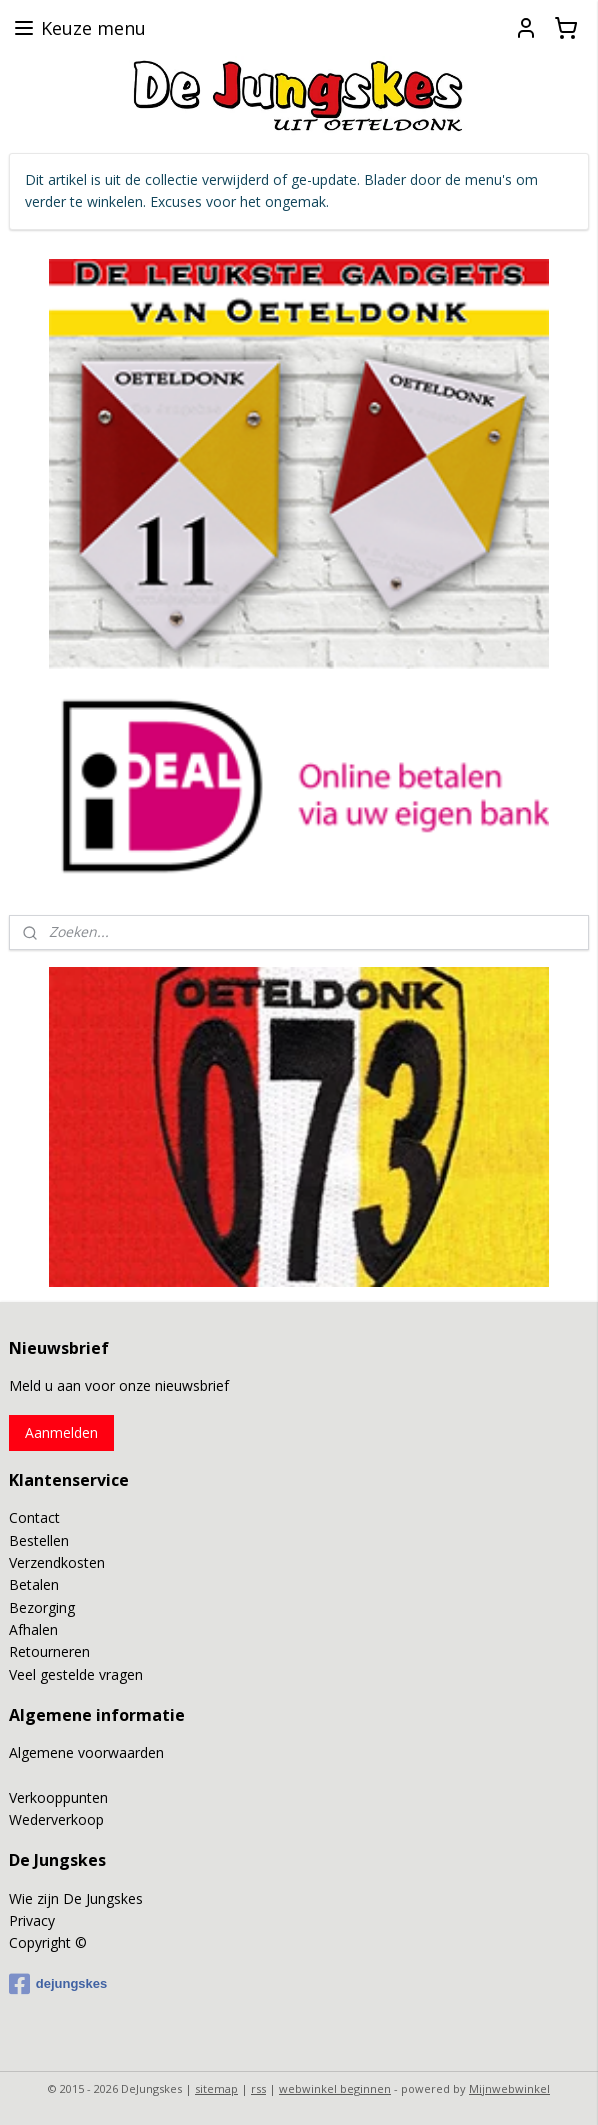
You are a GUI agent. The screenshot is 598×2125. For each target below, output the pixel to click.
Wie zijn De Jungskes (76, 1898)
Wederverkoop (56, 1819)
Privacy (32, 1920)
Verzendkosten (57, 1562)
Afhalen (33, 1629)
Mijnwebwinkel (509, 2088)
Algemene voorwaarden (86, 1752)
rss (258, 2088)
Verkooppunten (58, 1797)
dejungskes (58, 1984)
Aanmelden (61, 1432)
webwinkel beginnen (335, 2088)
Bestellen (39, 1540)
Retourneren (49, 1651)
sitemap (216, 2088)
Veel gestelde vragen (76, 1674)
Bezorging (42, 1607)
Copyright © (48, 1942)
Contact (34, 1517)
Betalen (34, 1584)
